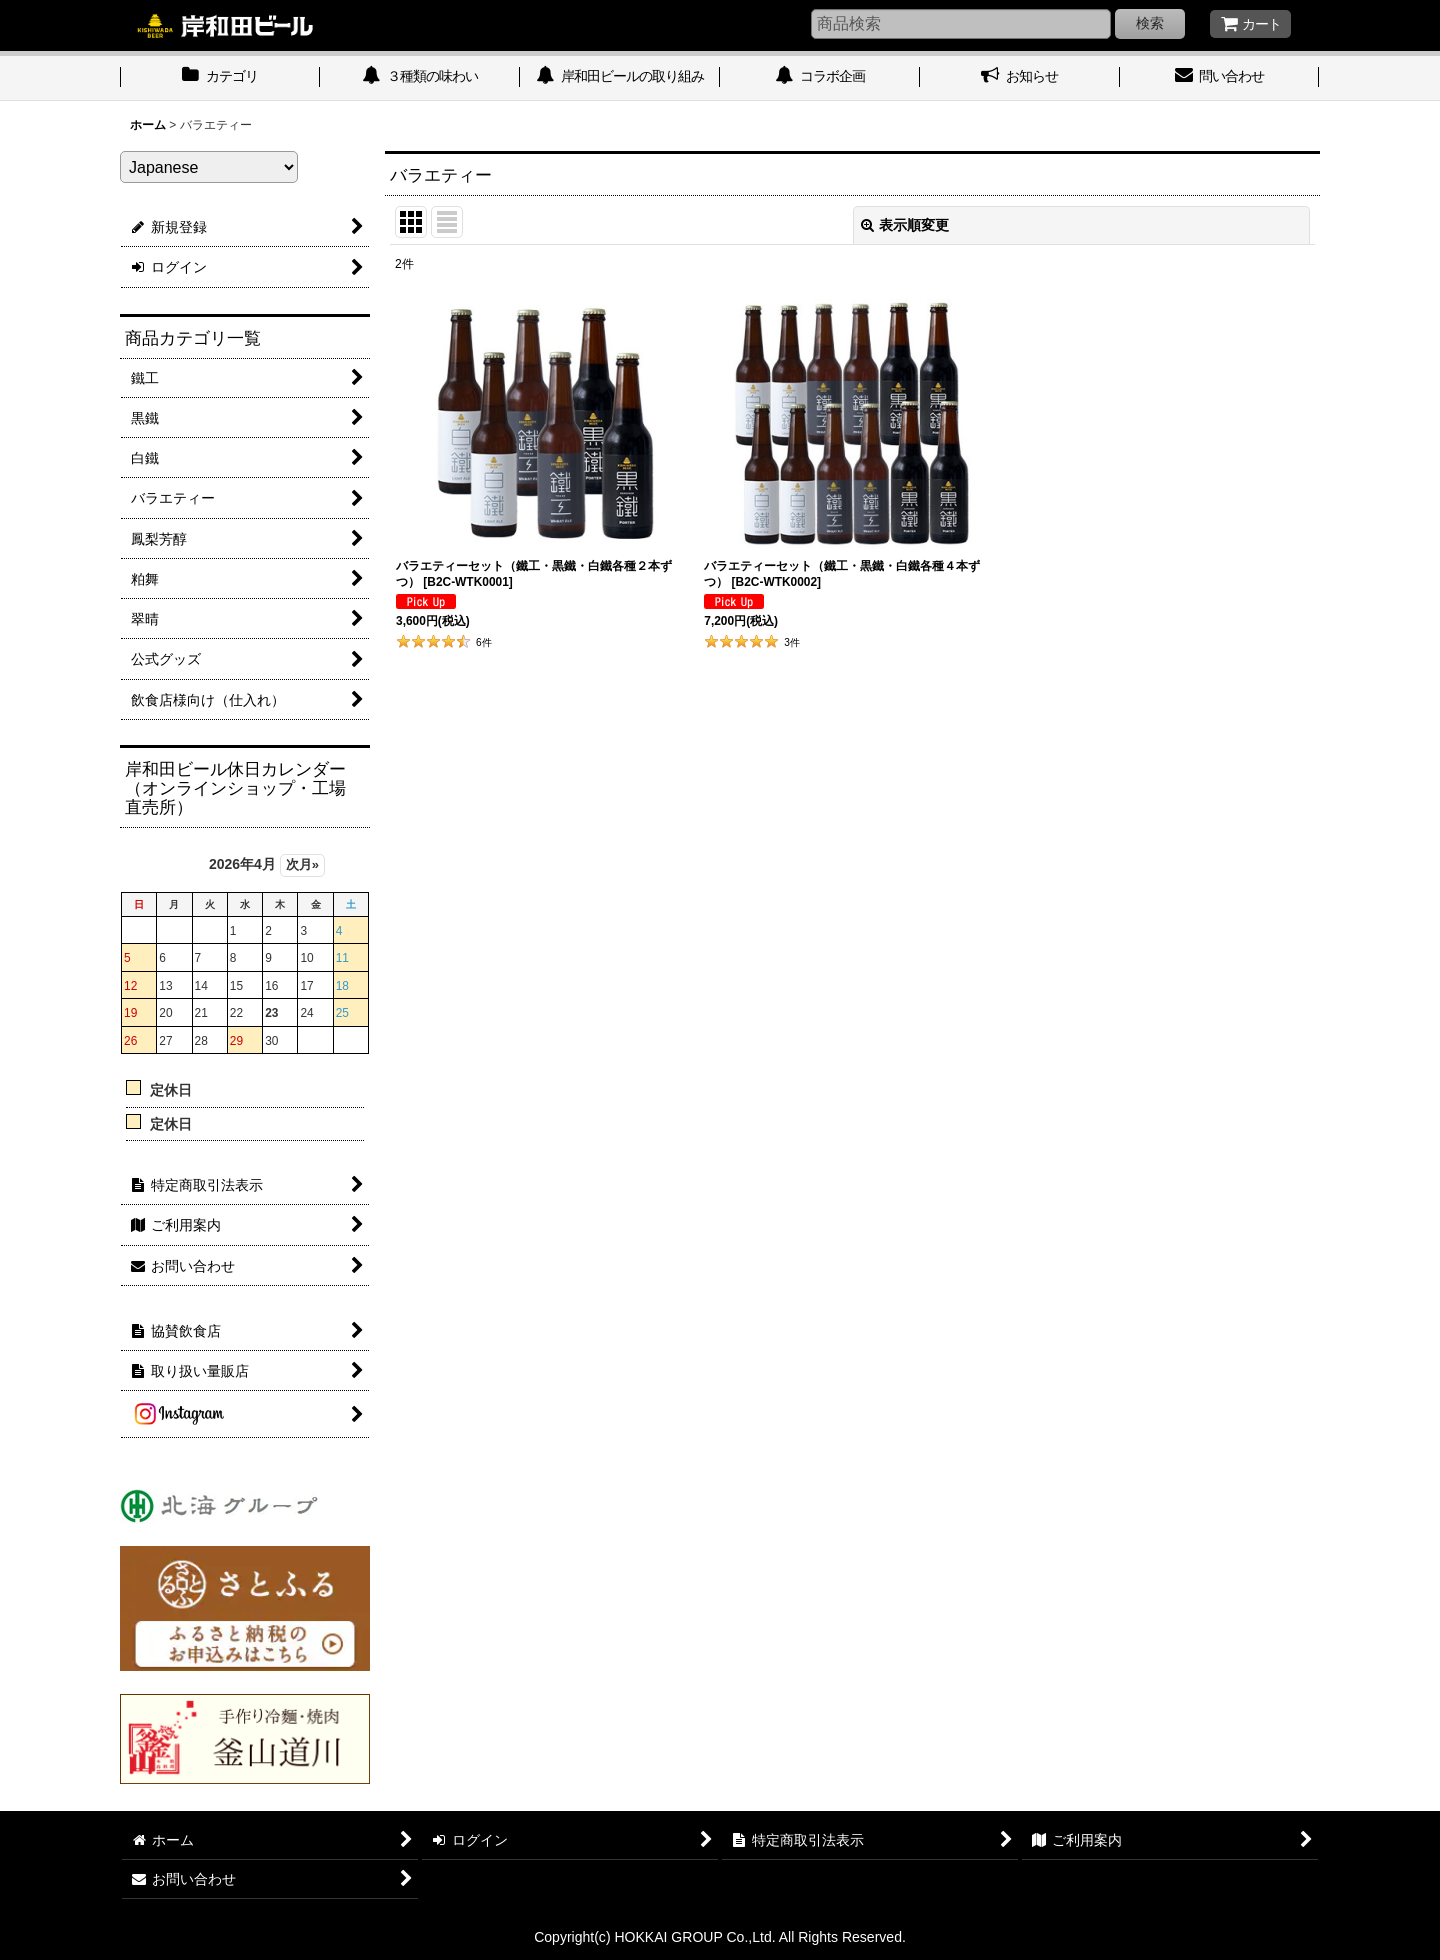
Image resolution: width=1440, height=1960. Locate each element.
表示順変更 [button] (905, 225)
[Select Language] (209, 167)
